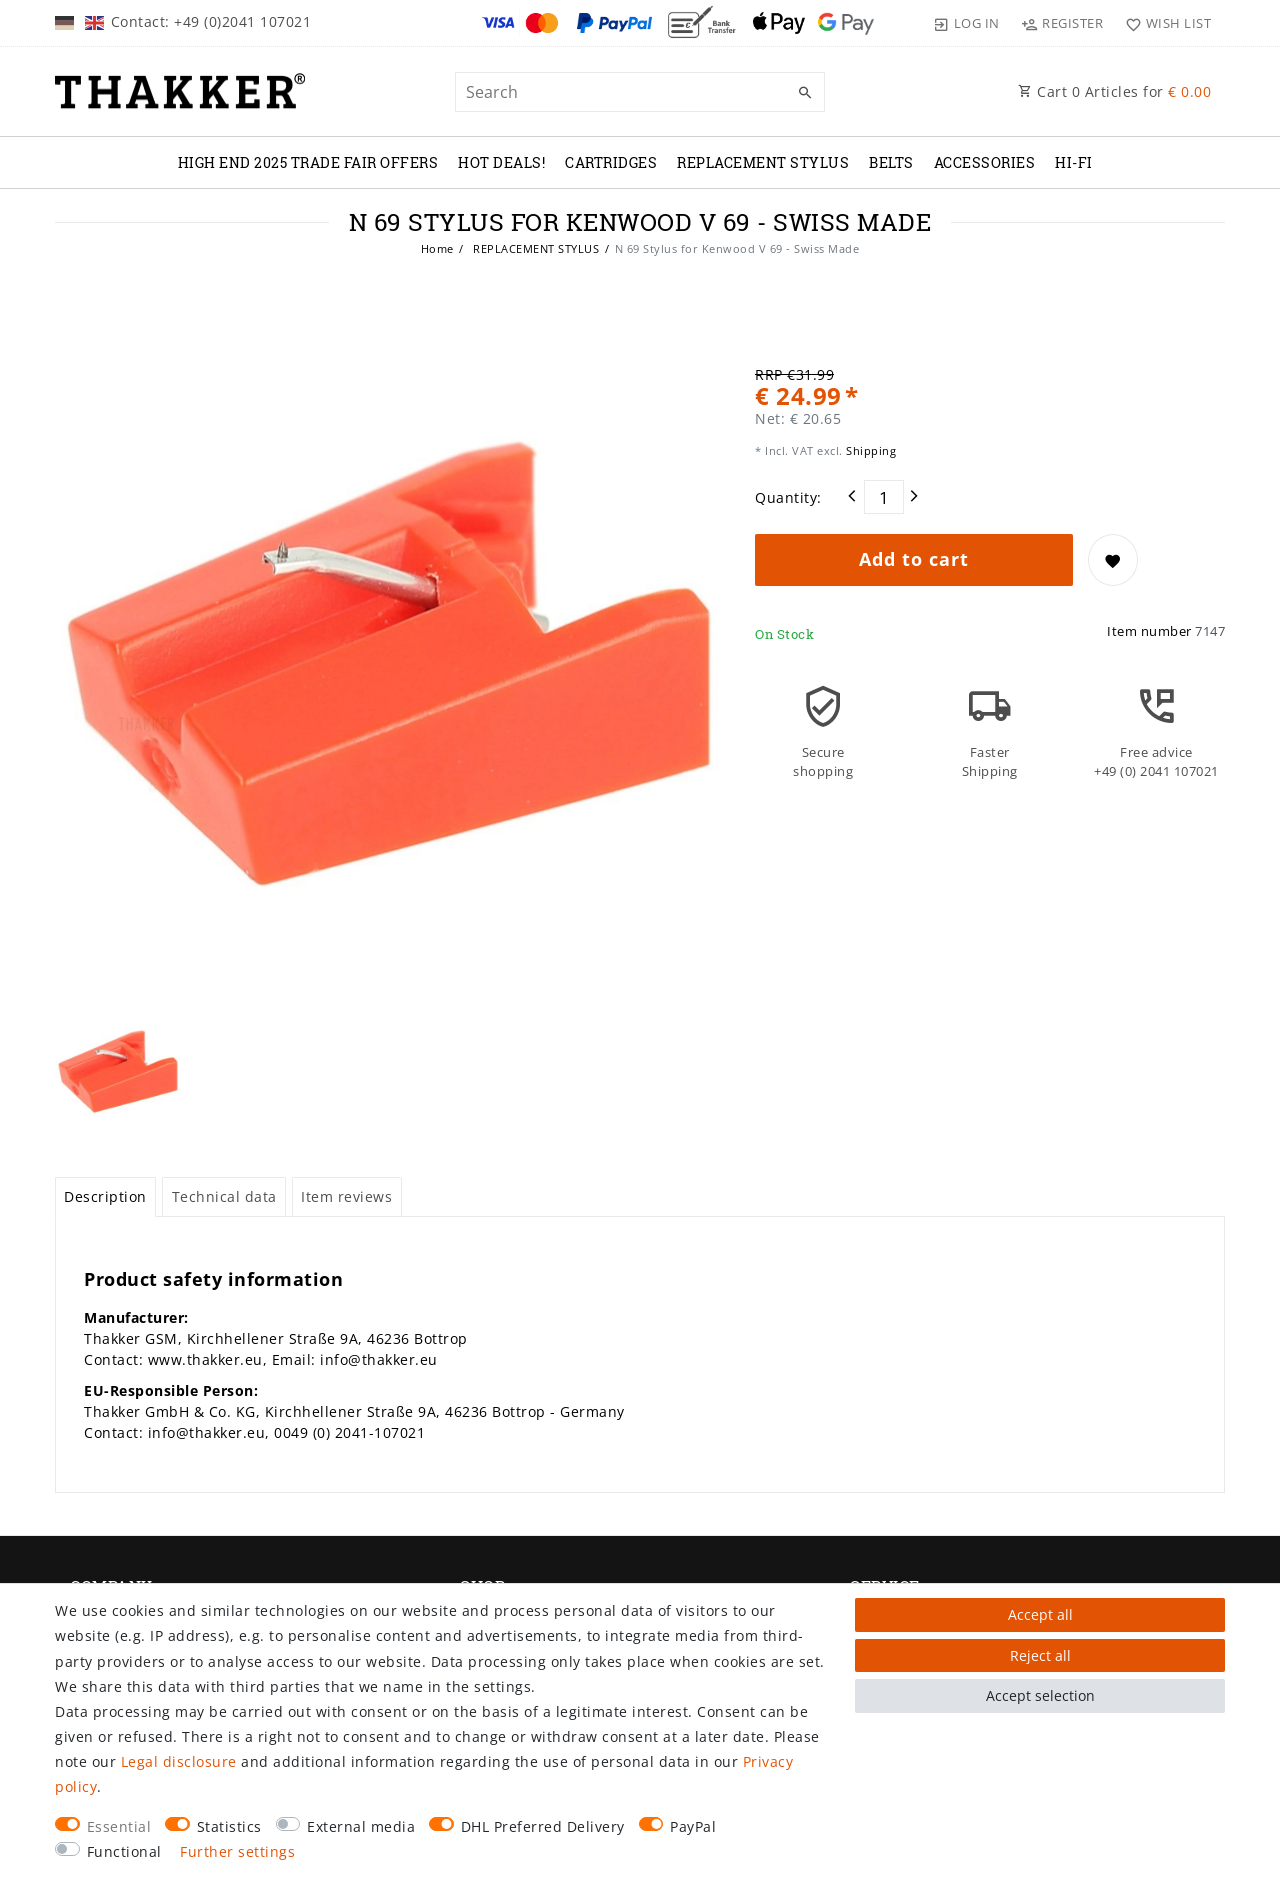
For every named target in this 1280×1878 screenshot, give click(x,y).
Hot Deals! (501, 162)
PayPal (693, 1826)
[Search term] (640, 92)
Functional (124, 1851)
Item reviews (346, 1196)
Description (105, 1196)
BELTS (891, 162)
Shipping (870, 450)
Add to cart (914, 559)
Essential (119, 1826)
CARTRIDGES (611, 162)
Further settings (237, 1851)
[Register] (1062, 23)
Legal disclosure (179, 1761)
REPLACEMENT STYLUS (763, 162)
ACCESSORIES (985, 162)
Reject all (1040, 1655)
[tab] (105, 1197)
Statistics (229, 1826)
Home (437, 248)
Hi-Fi (1074, 162)
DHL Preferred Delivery (543, 1826)
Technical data (224, 1196)
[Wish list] (1163, 23)
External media (361, 1826)
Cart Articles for (1114, 91)
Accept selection (1040, 1695)
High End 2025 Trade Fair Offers (308, 162)
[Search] (805, 93)
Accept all (1040, 1614)
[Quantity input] (884, 497)
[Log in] (967, 23)
